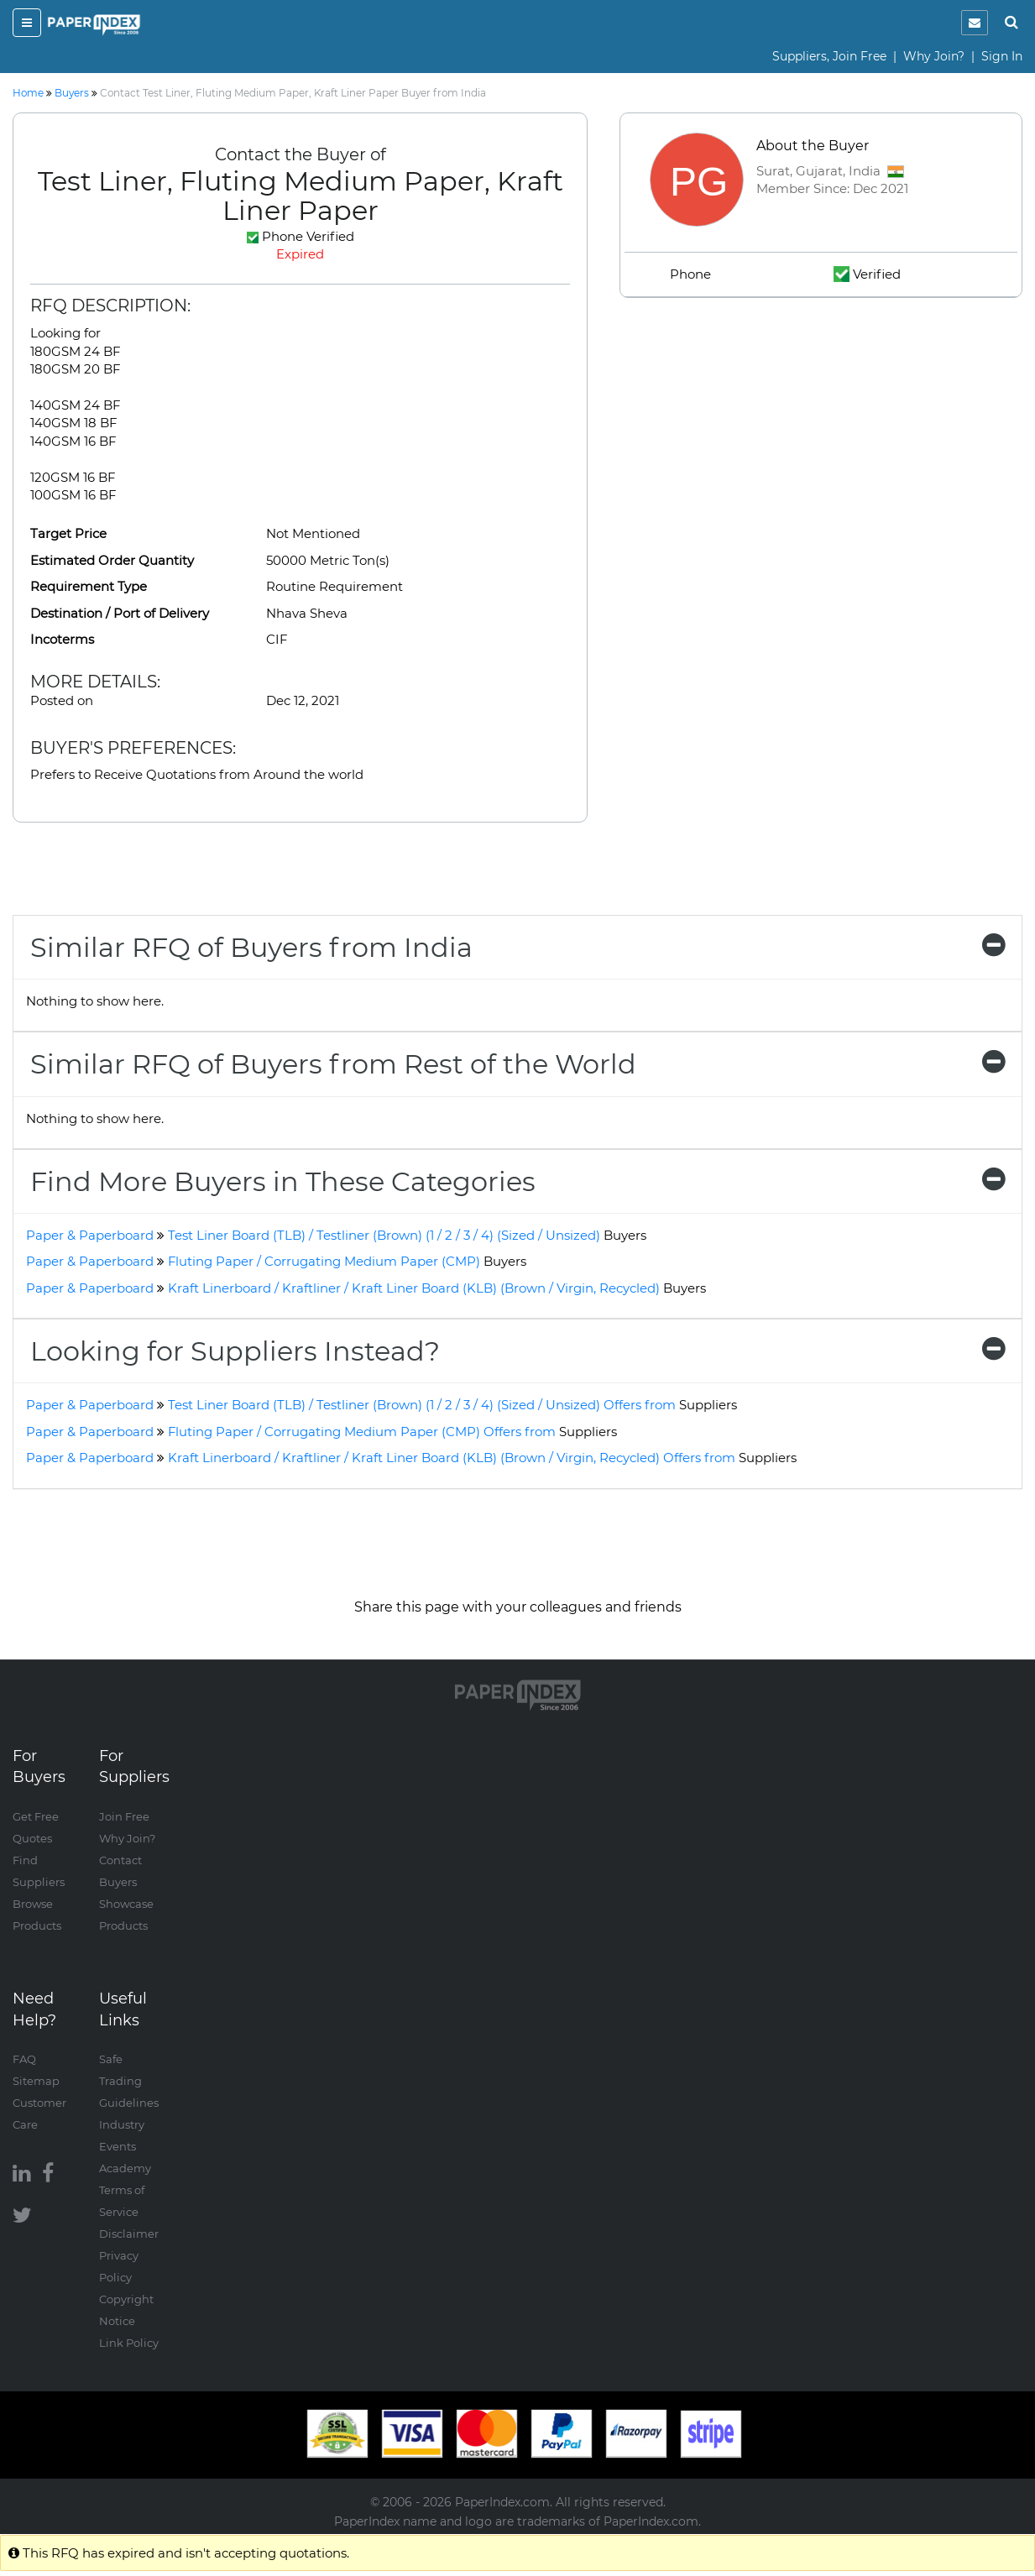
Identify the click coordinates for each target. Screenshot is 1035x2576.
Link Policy (129, 2342)
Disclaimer (129, 2233)
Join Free (124, 1816)
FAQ (24, 2059)
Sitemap (36, 2080)
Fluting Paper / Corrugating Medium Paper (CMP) (347, 1261)
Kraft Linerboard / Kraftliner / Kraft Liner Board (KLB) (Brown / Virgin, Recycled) (437, 1288)
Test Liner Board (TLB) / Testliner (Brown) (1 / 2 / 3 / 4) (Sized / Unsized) (407, 1235)
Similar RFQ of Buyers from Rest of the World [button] (517, 1064)
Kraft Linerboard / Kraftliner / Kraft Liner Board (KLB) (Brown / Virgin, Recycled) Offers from (482, 1458)
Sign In (1001, 56)
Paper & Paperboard (90, 1235)
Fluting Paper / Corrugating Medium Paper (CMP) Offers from (392, 1432)
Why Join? (933, 56)
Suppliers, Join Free (829, 56)
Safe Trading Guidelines (129, 2080)
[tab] (517, 947)
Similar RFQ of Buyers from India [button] (517, 947)
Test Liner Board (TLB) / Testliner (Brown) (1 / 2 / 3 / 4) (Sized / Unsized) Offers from (452, 1405)
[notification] (974, 22)
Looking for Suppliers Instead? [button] (517, 1351)
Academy (125, 2168)
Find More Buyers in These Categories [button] (517, 1181)
